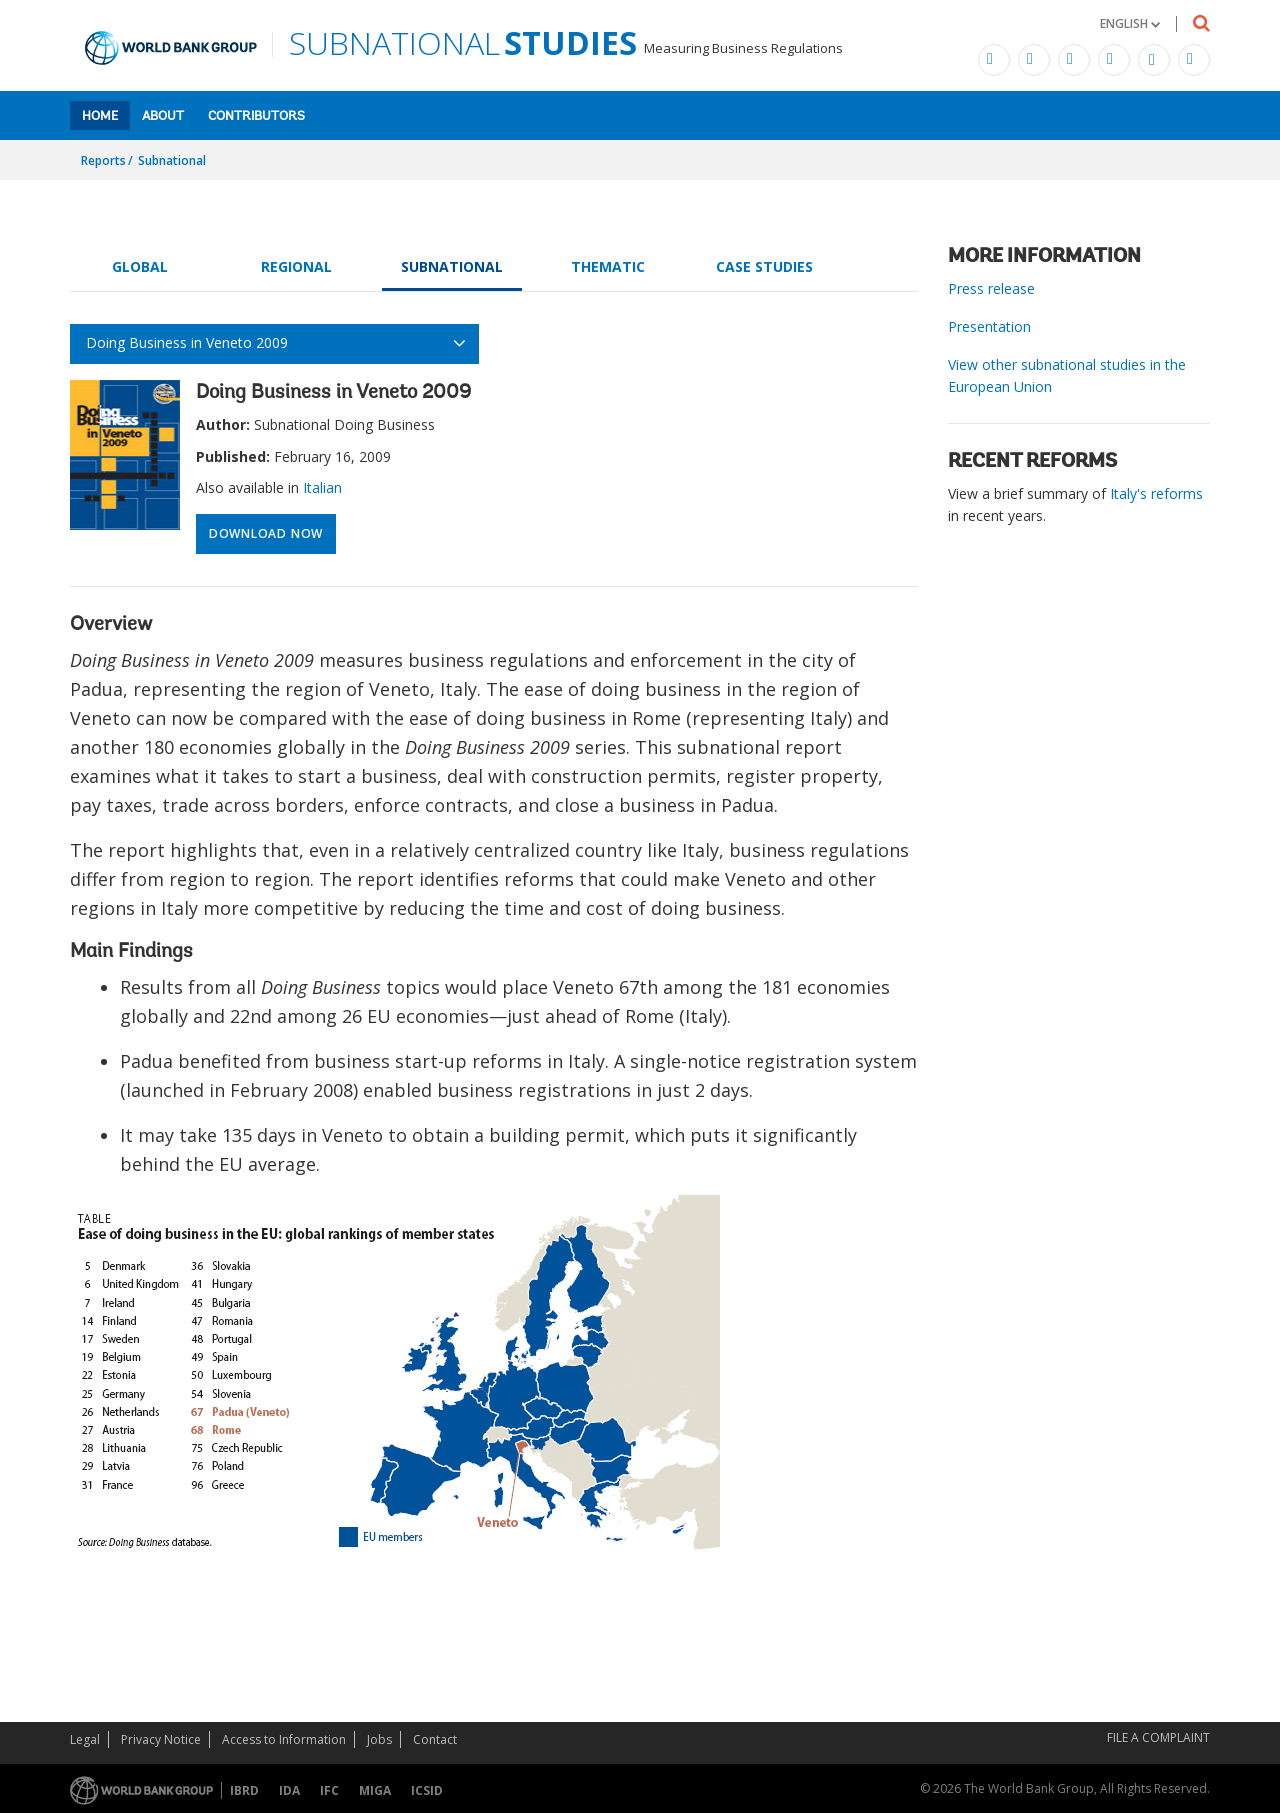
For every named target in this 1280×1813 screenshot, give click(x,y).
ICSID (427, 1790)
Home (100, 116)
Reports (103, 160)
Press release (991, 288)
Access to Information (284, 1739)
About (163, 116)
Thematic (608, 266)
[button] (1130, 23)
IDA (289, 1790)
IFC (329, 1790)
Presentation (989, 326)
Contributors (256, 116)
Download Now (266, 533)
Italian (322, 487)
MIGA (375, 1790)
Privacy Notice (161, 1739)
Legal (85, 1739)
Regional (296, 266)
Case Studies (764, 266)
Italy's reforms (1156, 493)
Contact (435, 1739)
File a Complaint (1158, 1737)
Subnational (172, 160)
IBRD (244, 1790)
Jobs (379, 1739)
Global (140, 266)
